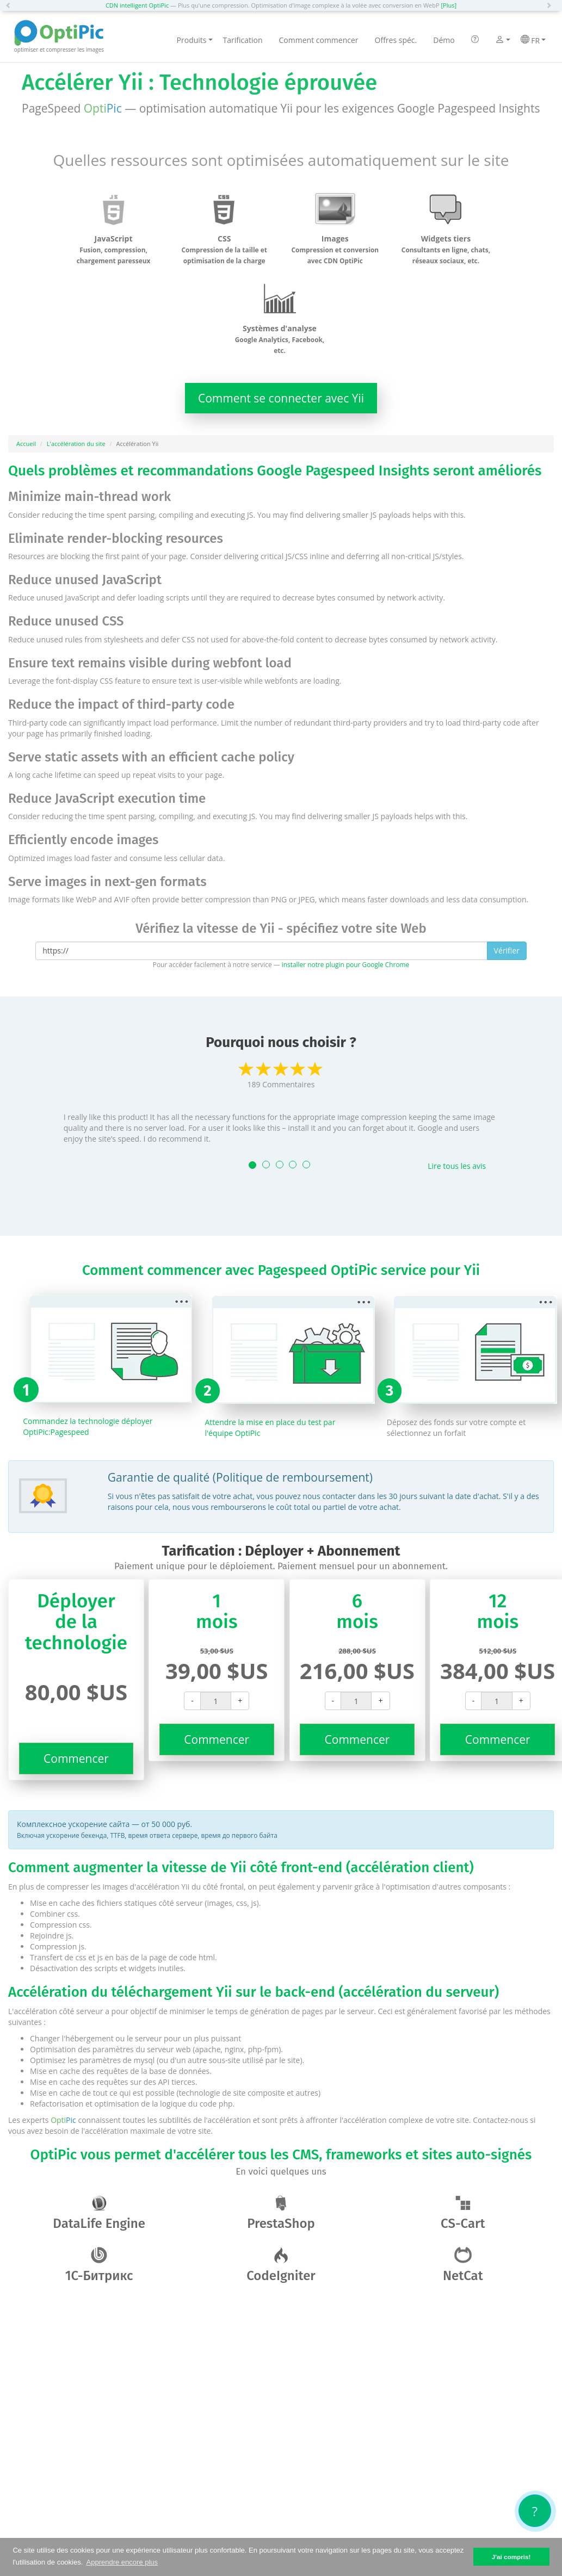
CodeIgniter (281, 2265)
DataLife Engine (99, 2213)
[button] (11, 5)
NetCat (463, 2265)
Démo (443, 40)
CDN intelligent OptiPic (137, 5)
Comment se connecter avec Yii (281, 398)
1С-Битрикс (99, 2265)
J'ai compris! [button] (511, 2556)
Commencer (76, 1758)
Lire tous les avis (457, 1166)
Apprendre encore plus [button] (122, 2562)
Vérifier (507, 950)
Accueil (26, 443)
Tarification (243, 40)
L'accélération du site (76, 443)
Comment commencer (319, 40)
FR (533, 40)
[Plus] (449, 5)
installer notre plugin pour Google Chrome (345, 964)
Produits (195, 40)
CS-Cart (463, 2213)
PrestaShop (281, 2213)
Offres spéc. (396, 40)
